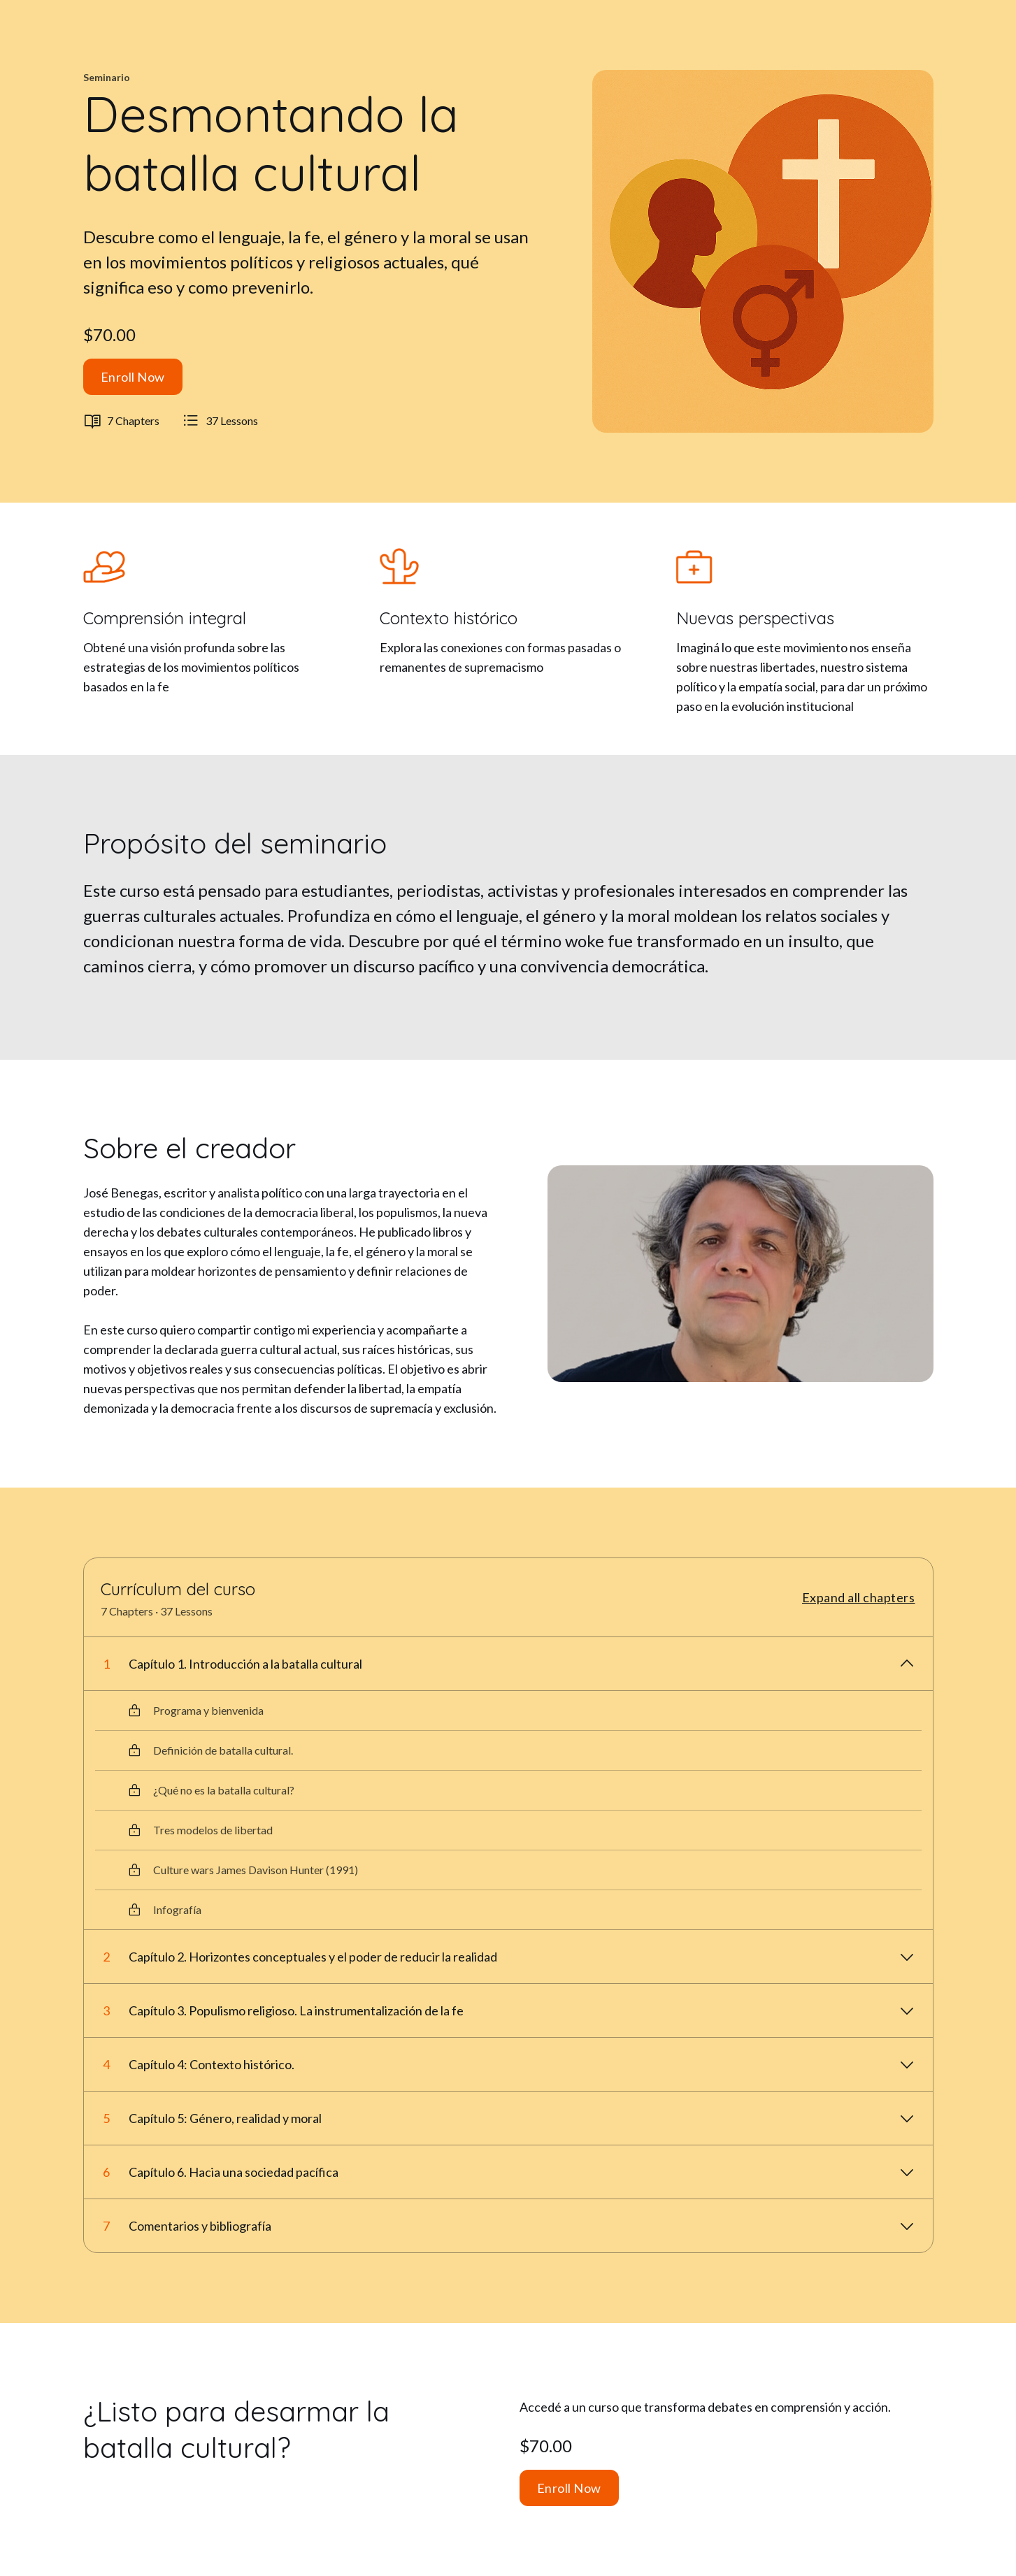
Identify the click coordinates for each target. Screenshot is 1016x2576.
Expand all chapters (858, 1597)
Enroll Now (133, 376)
